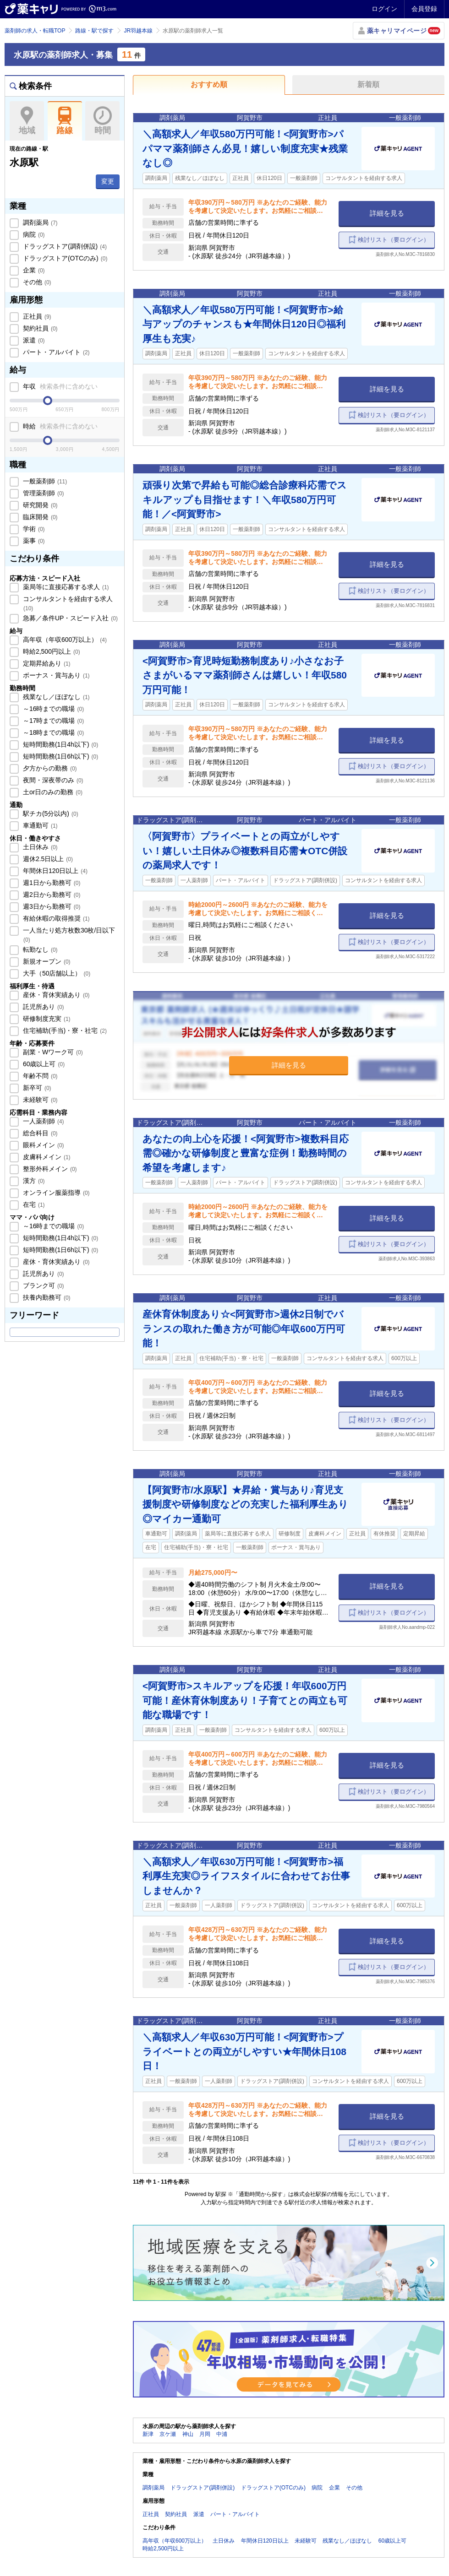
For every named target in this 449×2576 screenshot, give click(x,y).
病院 (33, 234)
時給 (59, 426)
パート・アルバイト (55, 352)
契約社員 (39, 328)
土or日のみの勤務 (51, 792)
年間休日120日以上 (54, 870)
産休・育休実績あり (55, 994)
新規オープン (46, 961)
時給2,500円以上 (50, 651)
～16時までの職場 (52, 708)
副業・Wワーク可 (52, 1052)
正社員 (36, 316)
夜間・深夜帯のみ (52, 780)
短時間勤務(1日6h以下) (59, 756)
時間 (102, 121)
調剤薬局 (39, 222)
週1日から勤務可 (50, 882)
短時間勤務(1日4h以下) (59, 744)
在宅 (33, 1204)
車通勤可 (39, 825)
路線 (64, 121)
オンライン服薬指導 (55, 1192)
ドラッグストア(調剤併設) (64, 246)
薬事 (33, 540)
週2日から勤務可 (50, 894)
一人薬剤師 (42, 1121)
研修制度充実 (46, 1018)
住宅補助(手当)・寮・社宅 (64, 1030)
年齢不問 (39, 1075)
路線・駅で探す (94, 30)
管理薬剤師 (42, 493)
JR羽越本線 (138, 30)
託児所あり (42, 1006)
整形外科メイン (49, 1168)
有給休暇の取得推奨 (55, 918)
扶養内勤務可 (46, 1297)
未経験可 (39, 1099)
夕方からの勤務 (49, 768)
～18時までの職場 (52, 732)
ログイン (384, 8)
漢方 (33, 1180)
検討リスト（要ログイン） (393, 239)
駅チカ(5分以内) (49, 813)
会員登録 (424, 8)
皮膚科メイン (46, 1157)
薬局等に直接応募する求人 (65, 587)
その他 (36, 282)
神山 (187, 2434)
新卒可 (36, 1087)
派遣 (33, 340)
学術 (33, 528)
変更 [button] (107, 181)
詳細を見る (387, 213)
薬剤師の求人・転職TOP (35, 30)
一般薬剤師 (44, 481)
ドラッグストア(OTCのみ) (64, 258)
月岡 (204, 2434)
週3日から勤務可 (50, 906)
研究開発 (39, 505)
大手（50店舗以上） (55, 973)
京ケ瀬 (167, 2434)
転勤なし (39, 949)
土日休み (39, 847)
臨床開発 (39, 517)
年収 (59, 386)
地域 (26, 121)
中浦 (221, 2434)
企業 (33, 270)
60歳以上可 (43, 1064)
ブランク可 (42, 1285)
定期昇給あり (46, 663)
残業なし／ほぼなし (55, 696)
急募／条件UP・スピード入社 (69, 618)
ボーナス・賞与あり (55, 675)
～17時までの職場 (52, 720)
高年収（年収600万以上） (64, 639)
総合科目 (39, 1133)
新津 (147, 2434)
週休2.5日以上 (47, 858)
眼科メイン (42, 1145)
